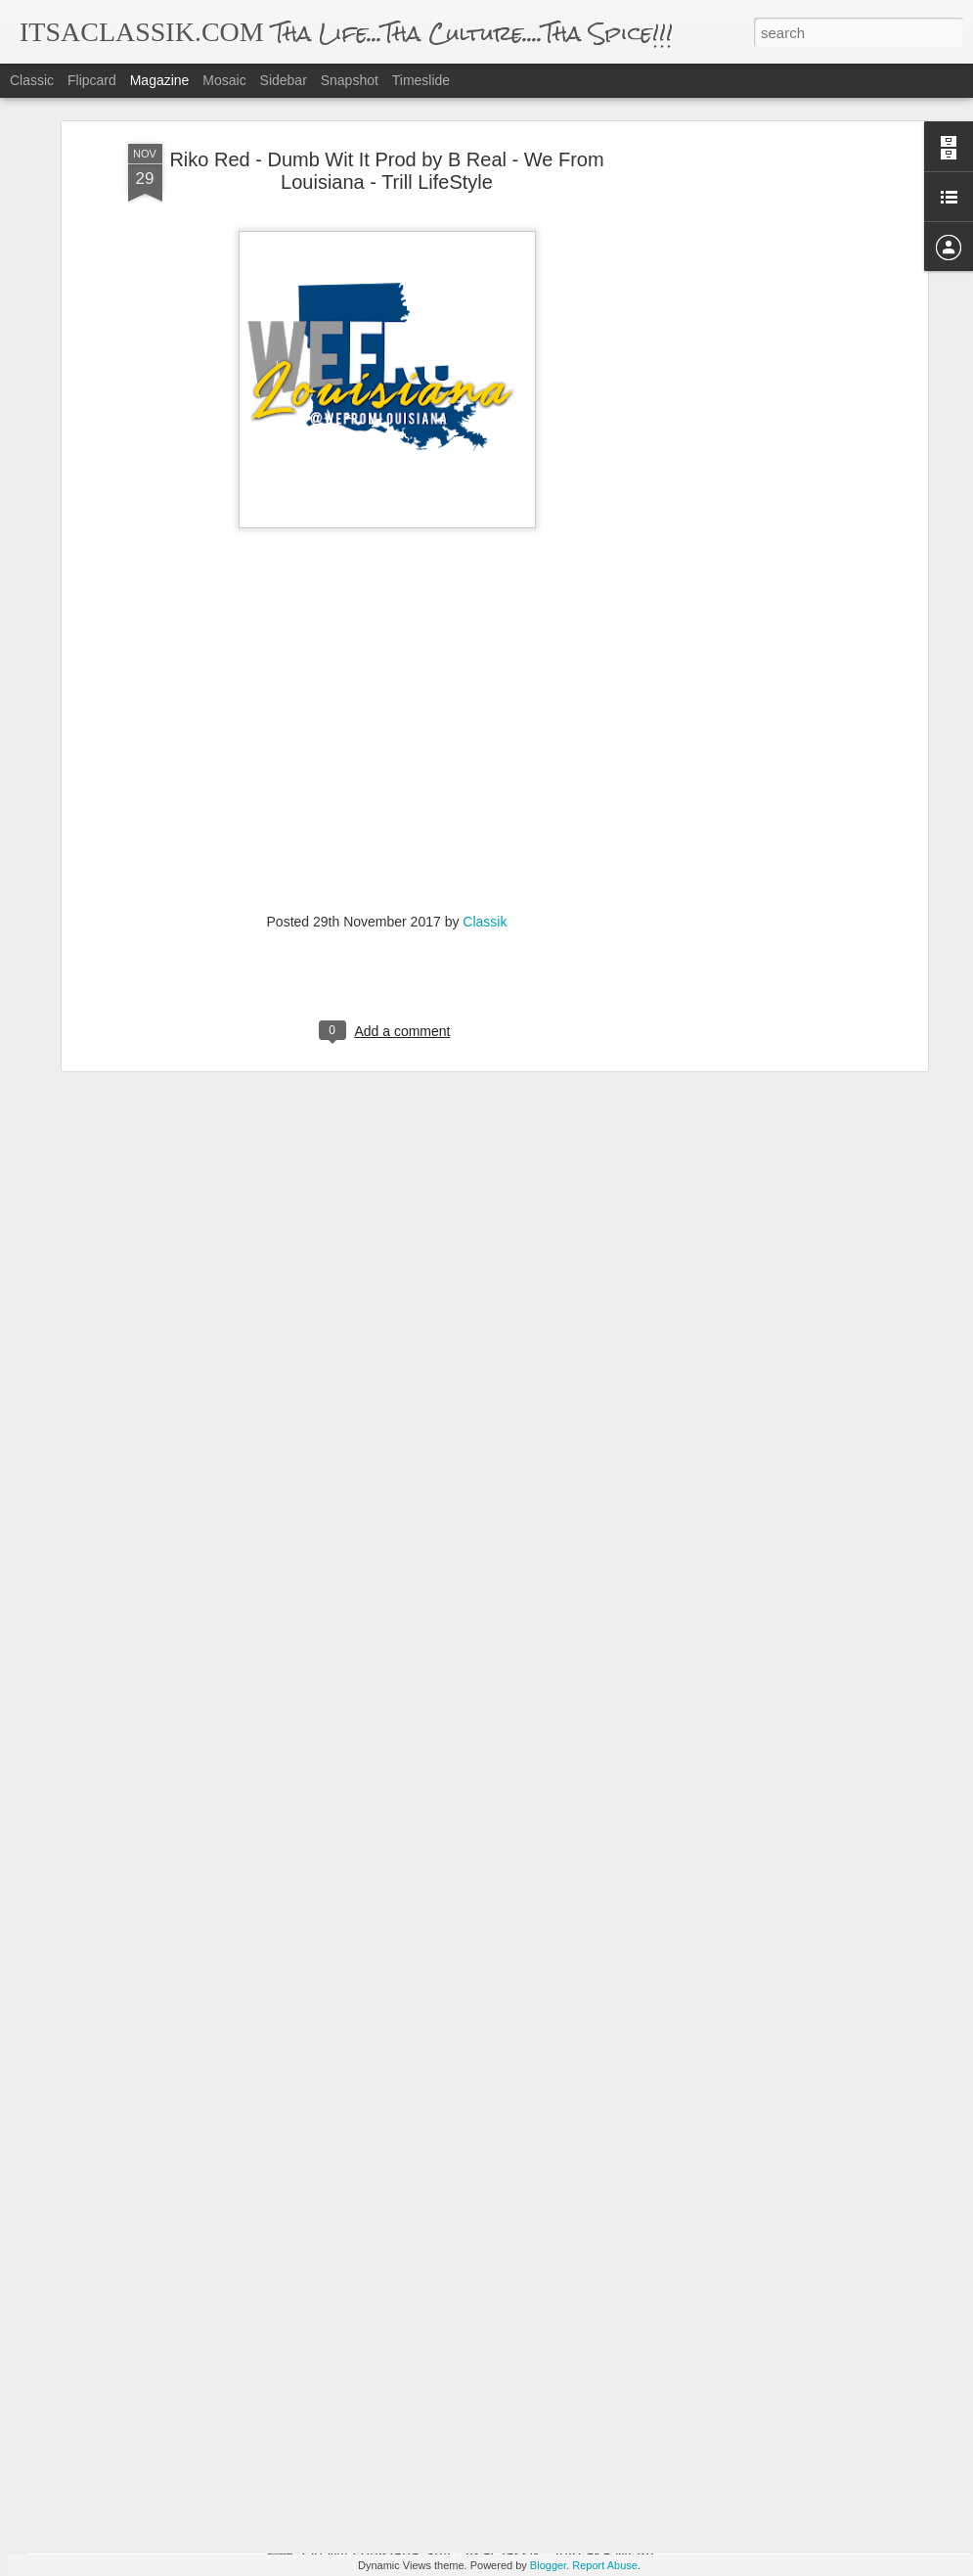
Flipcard (91, 80)
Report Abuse (605, 2565)
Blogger (548, 2565)
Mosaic (223, 80)
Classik (485, 804)
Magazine (160, 80)
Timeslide (421, 80)
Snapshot (349, 80)
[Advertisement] (754, 158)
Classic (32, 80)
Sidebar (283, 80)
